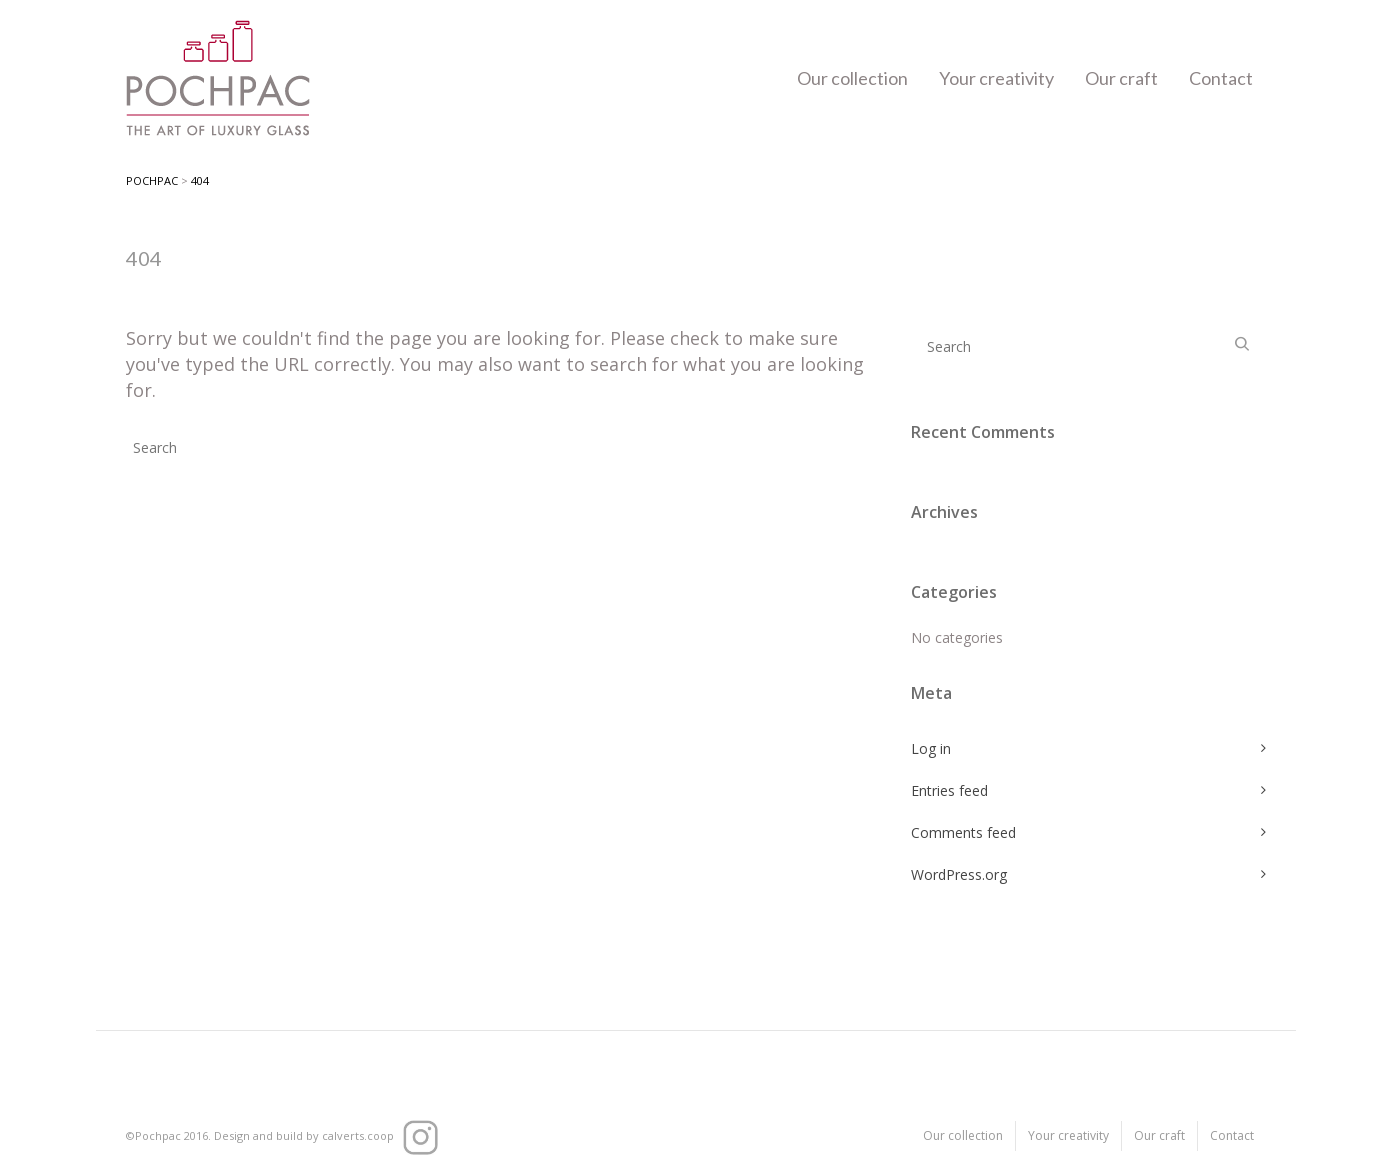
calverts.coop (358, 1135)
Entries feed (949, 790)
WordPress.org (959, 874)
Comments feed (963, 832)
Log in (931, 748)
